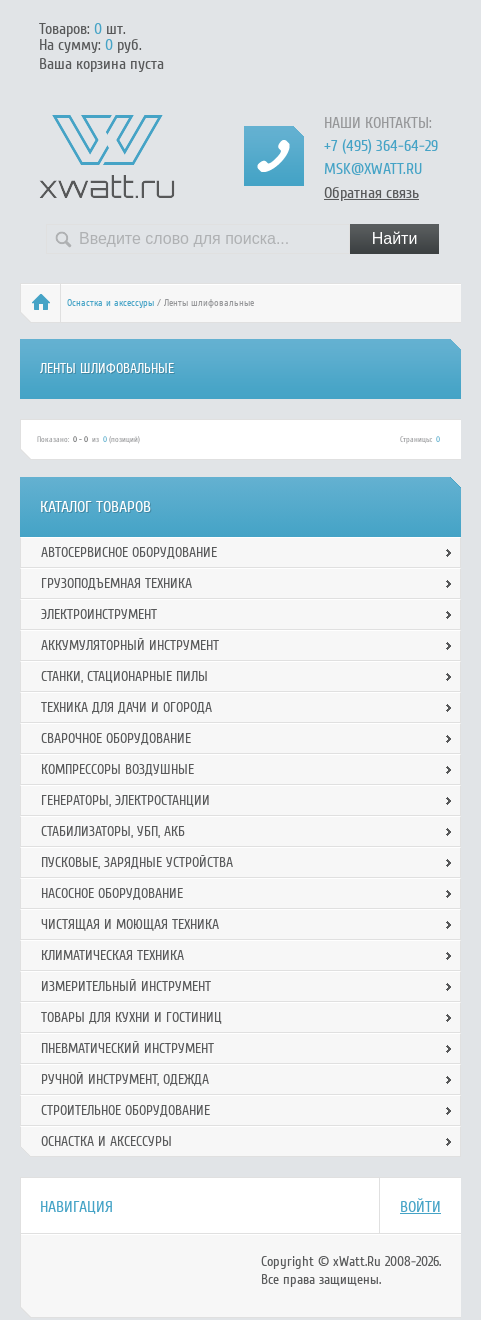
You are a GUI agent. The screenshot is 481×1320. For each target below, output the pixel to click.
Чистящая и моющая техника (130, 924)
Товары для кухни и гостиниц (131, 1017)
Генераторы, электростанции (125, 800)
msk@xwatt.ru (373, 169)
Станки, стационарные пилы (124, 676)
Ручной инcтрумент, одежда (125, 1079)
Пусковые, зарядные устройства (137, 862)
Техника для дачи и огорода (126, 707)
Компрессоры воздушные (117, 769)
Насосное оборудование (112, 893)
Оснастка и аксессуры (110, 303)
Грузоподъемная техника (116, 583)
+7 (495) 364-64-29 (381, 146)
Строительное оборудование (125, 1110)
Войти (420, 1207)
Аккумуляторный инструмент (130, 645)
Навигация (76, 1207)
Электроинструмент (99, 614)
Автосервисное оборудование (129, 552)
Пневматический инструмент (127, 1048)
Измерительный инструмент (126, 986)
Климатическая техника (112, 955)
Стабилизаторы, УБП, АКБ (113, 831)
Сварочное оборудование (116, 738)
